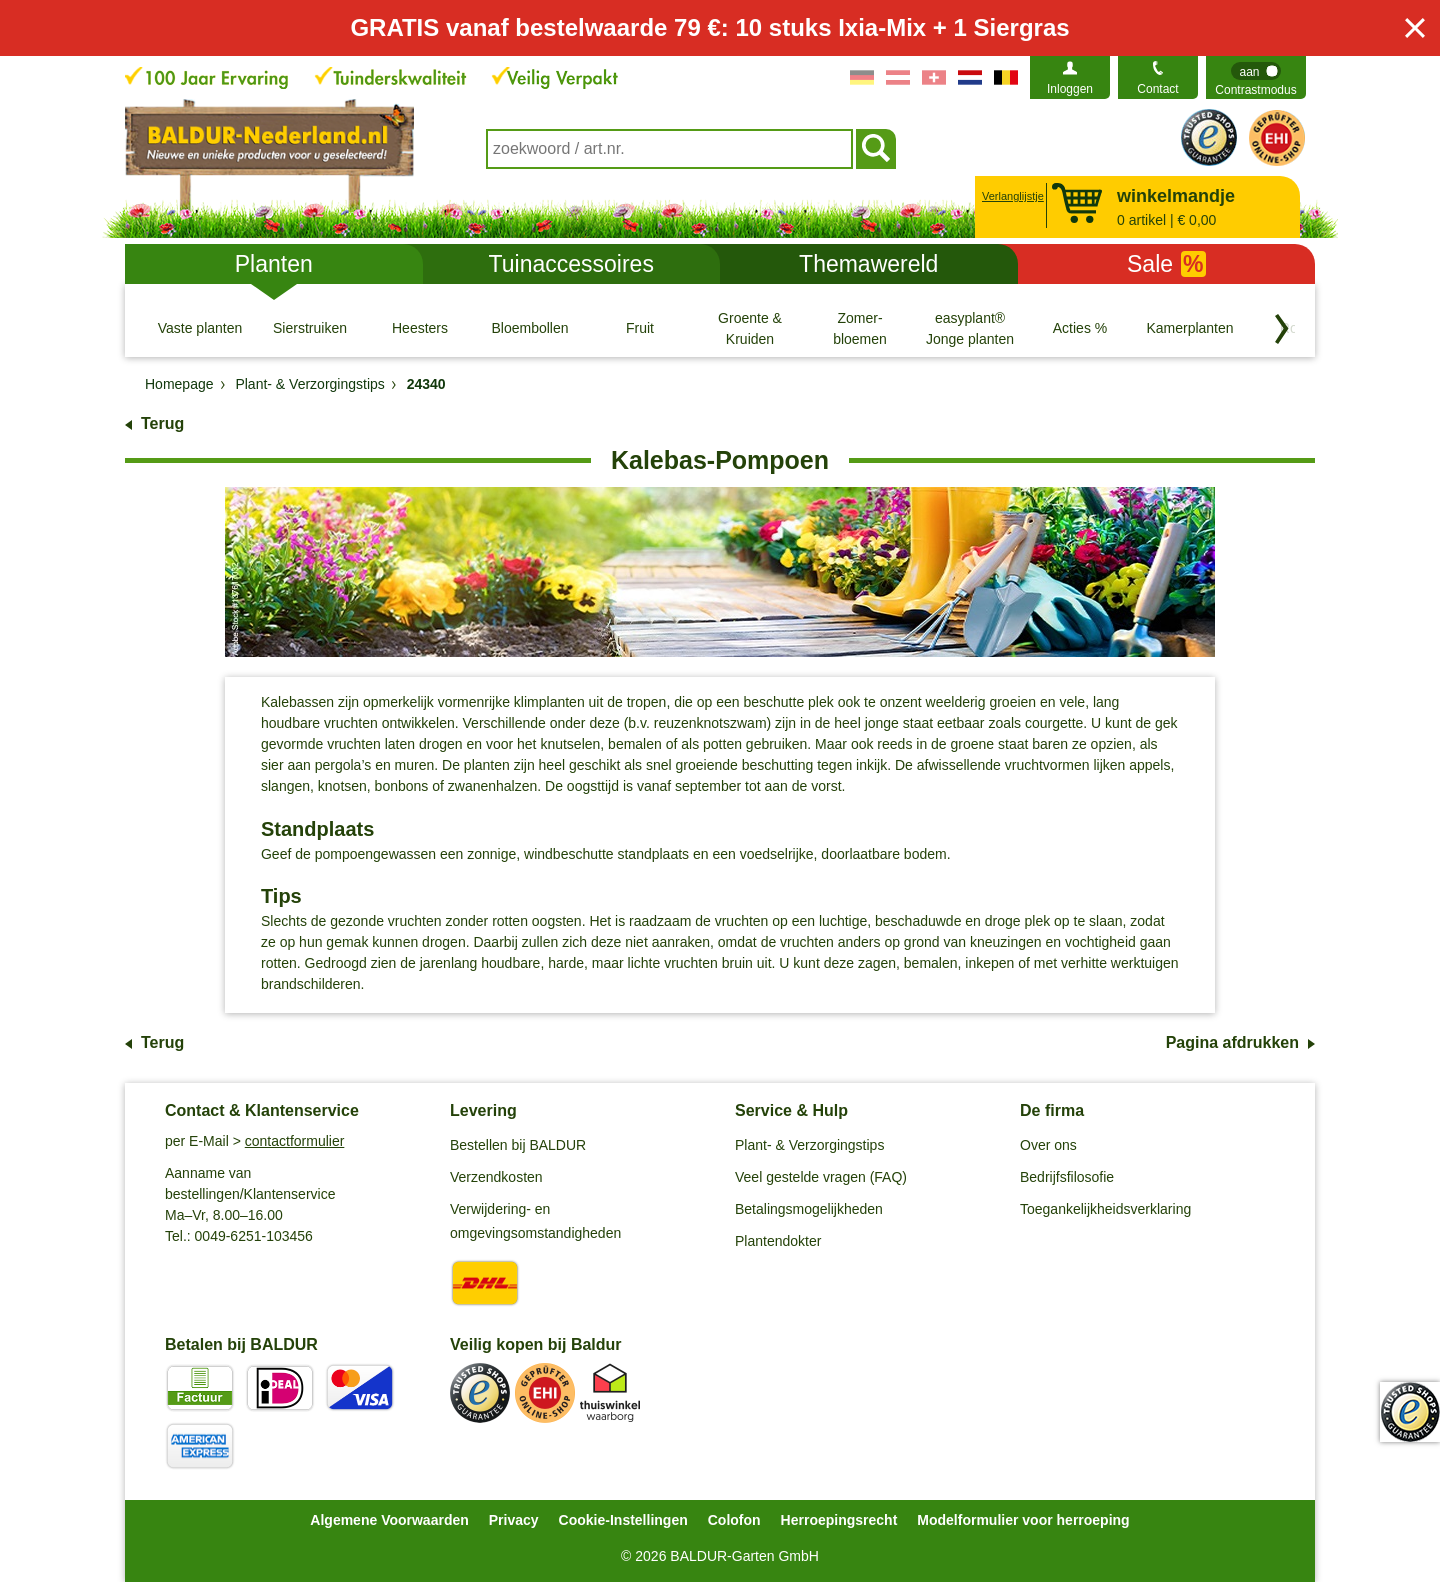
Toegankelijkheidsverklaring (1105, 1209)
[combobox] (669, 149)
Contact (1157, 89)
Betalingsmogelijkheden (809, 1209)
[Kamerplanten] (1190, 328)
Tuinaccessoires (571, 264)
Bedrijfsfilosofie (1067, 1177)
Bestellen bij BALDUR (518, 1145)
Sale (1166, 264)
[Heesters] (420, 328)
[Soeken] (876, 149)
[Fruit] (640, 328)
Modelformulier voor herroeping (1023, 1520)
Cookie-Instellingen (623, 1520)
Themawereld (868, 264)
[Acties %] (1080, 328)
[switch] (1256, 77)
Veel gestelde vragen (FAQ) (821, 1177)
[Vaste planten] (200, 328)
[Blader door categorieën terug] (1282, 329)
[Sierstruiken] (310, 328)
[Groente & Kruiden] (750, 328)
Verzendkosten (496, 1177)
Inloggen (1070, 89)
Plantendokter (778, 1241)
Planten (274, 264)
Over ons (1048, 1145)
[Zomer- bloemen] (860, 328)
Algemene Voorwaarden (389, 1520)
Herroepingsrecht (839, 1520)
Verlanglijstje (1010, 196)
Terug (162, 423)
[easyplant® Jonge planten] (970, 328)
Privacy (514, 1520)
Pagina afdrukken (1232, 1042)
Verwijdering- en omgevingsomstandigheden (535, 1221)
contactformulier (295, 1141)
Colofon (734, 1520)
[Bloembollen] (530, 328)
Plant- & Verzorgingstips (809, 1145)
